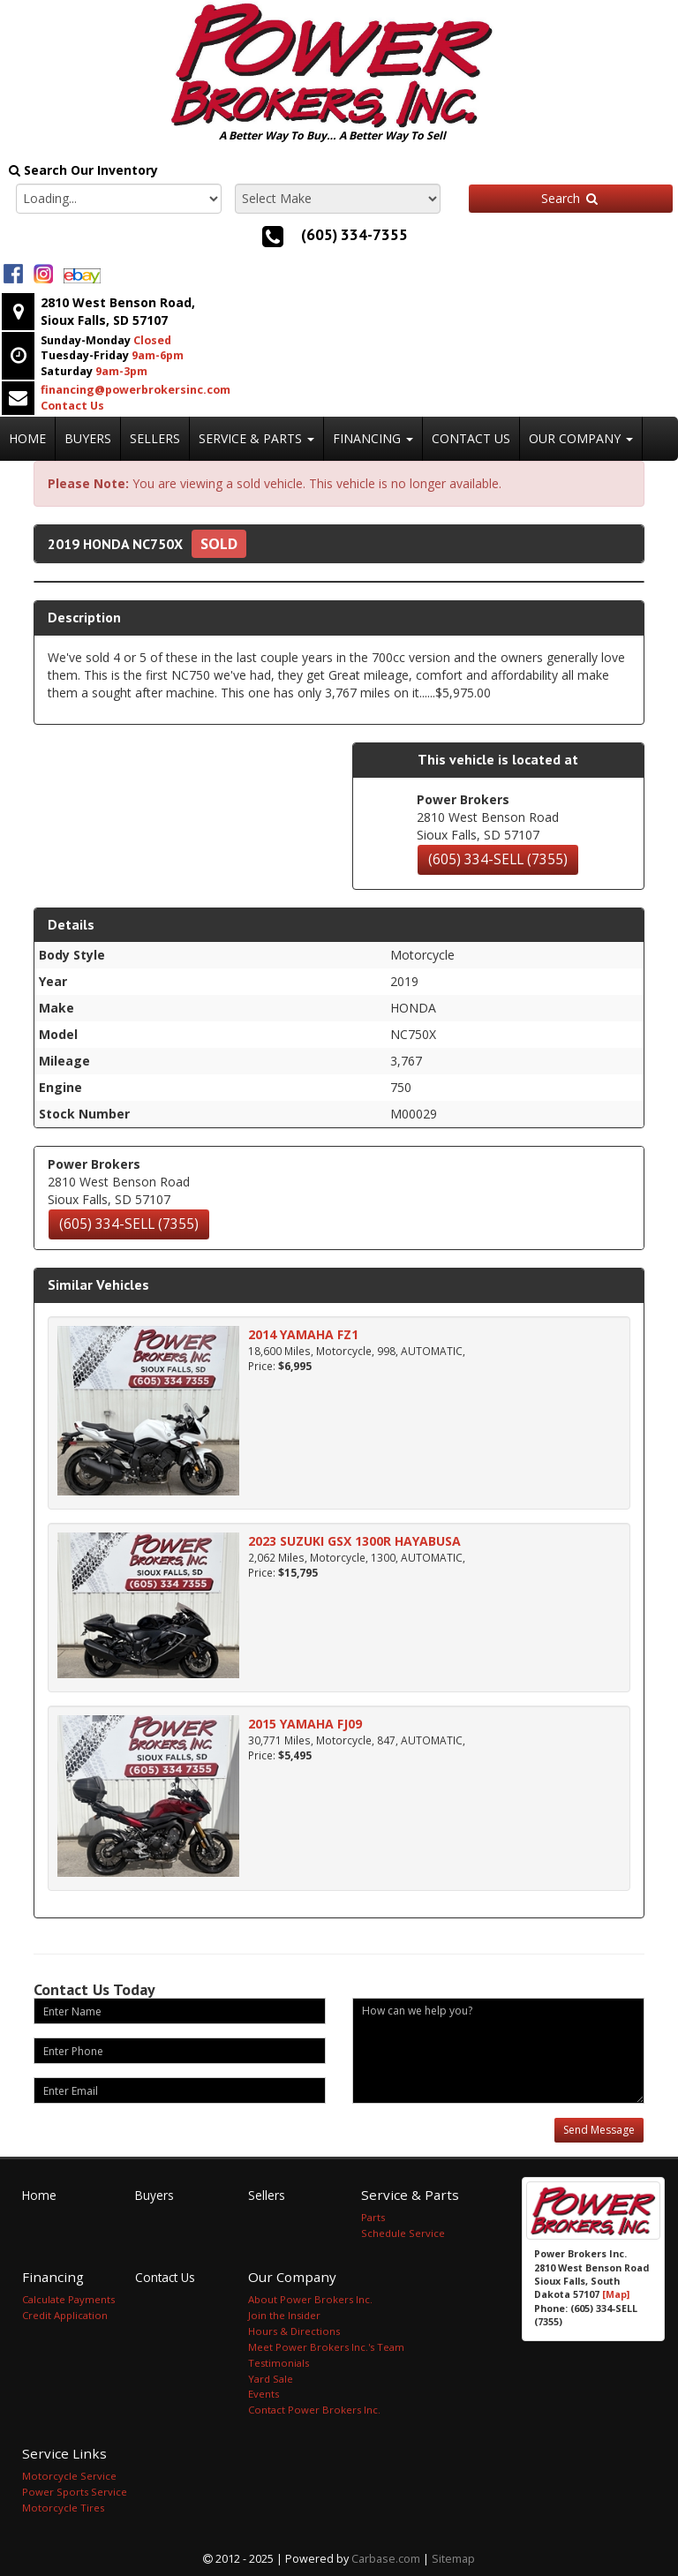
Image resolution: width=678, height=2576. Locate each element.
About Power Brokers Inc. (310, 2299)
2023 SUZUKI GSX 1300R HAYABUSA (354, 1541)
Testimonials (278, 2362)
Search (570, 198)
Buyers (87, 438)
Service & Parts (256, 438)
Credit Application (65, 2315)
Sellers (155, 438)
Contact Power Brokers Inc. (314, 2409)
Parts (373, 2217)
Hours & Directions (294, 2331)
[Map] (615, 2294)
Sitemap (453, 2558)
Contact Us (471, 438)
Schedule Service (403, 2233)
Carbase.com (385, 2558)
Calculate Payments (68, 2299)
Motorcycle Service (69, 2475)
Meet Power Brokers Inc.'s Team (326, 2347)
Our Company (581, 438)
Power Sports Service (74, 2491)
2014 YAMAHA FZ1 (303, 1334)
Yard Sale (270, 2378)
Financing (373, 438)
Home (27, 438)
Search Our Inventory (83, 170)
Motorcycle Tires (63, 2507)
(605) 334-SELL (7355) (498, 859)
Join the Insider (284, 2315)
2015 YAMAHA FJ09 (305, 1723)
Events (263, 2393)
